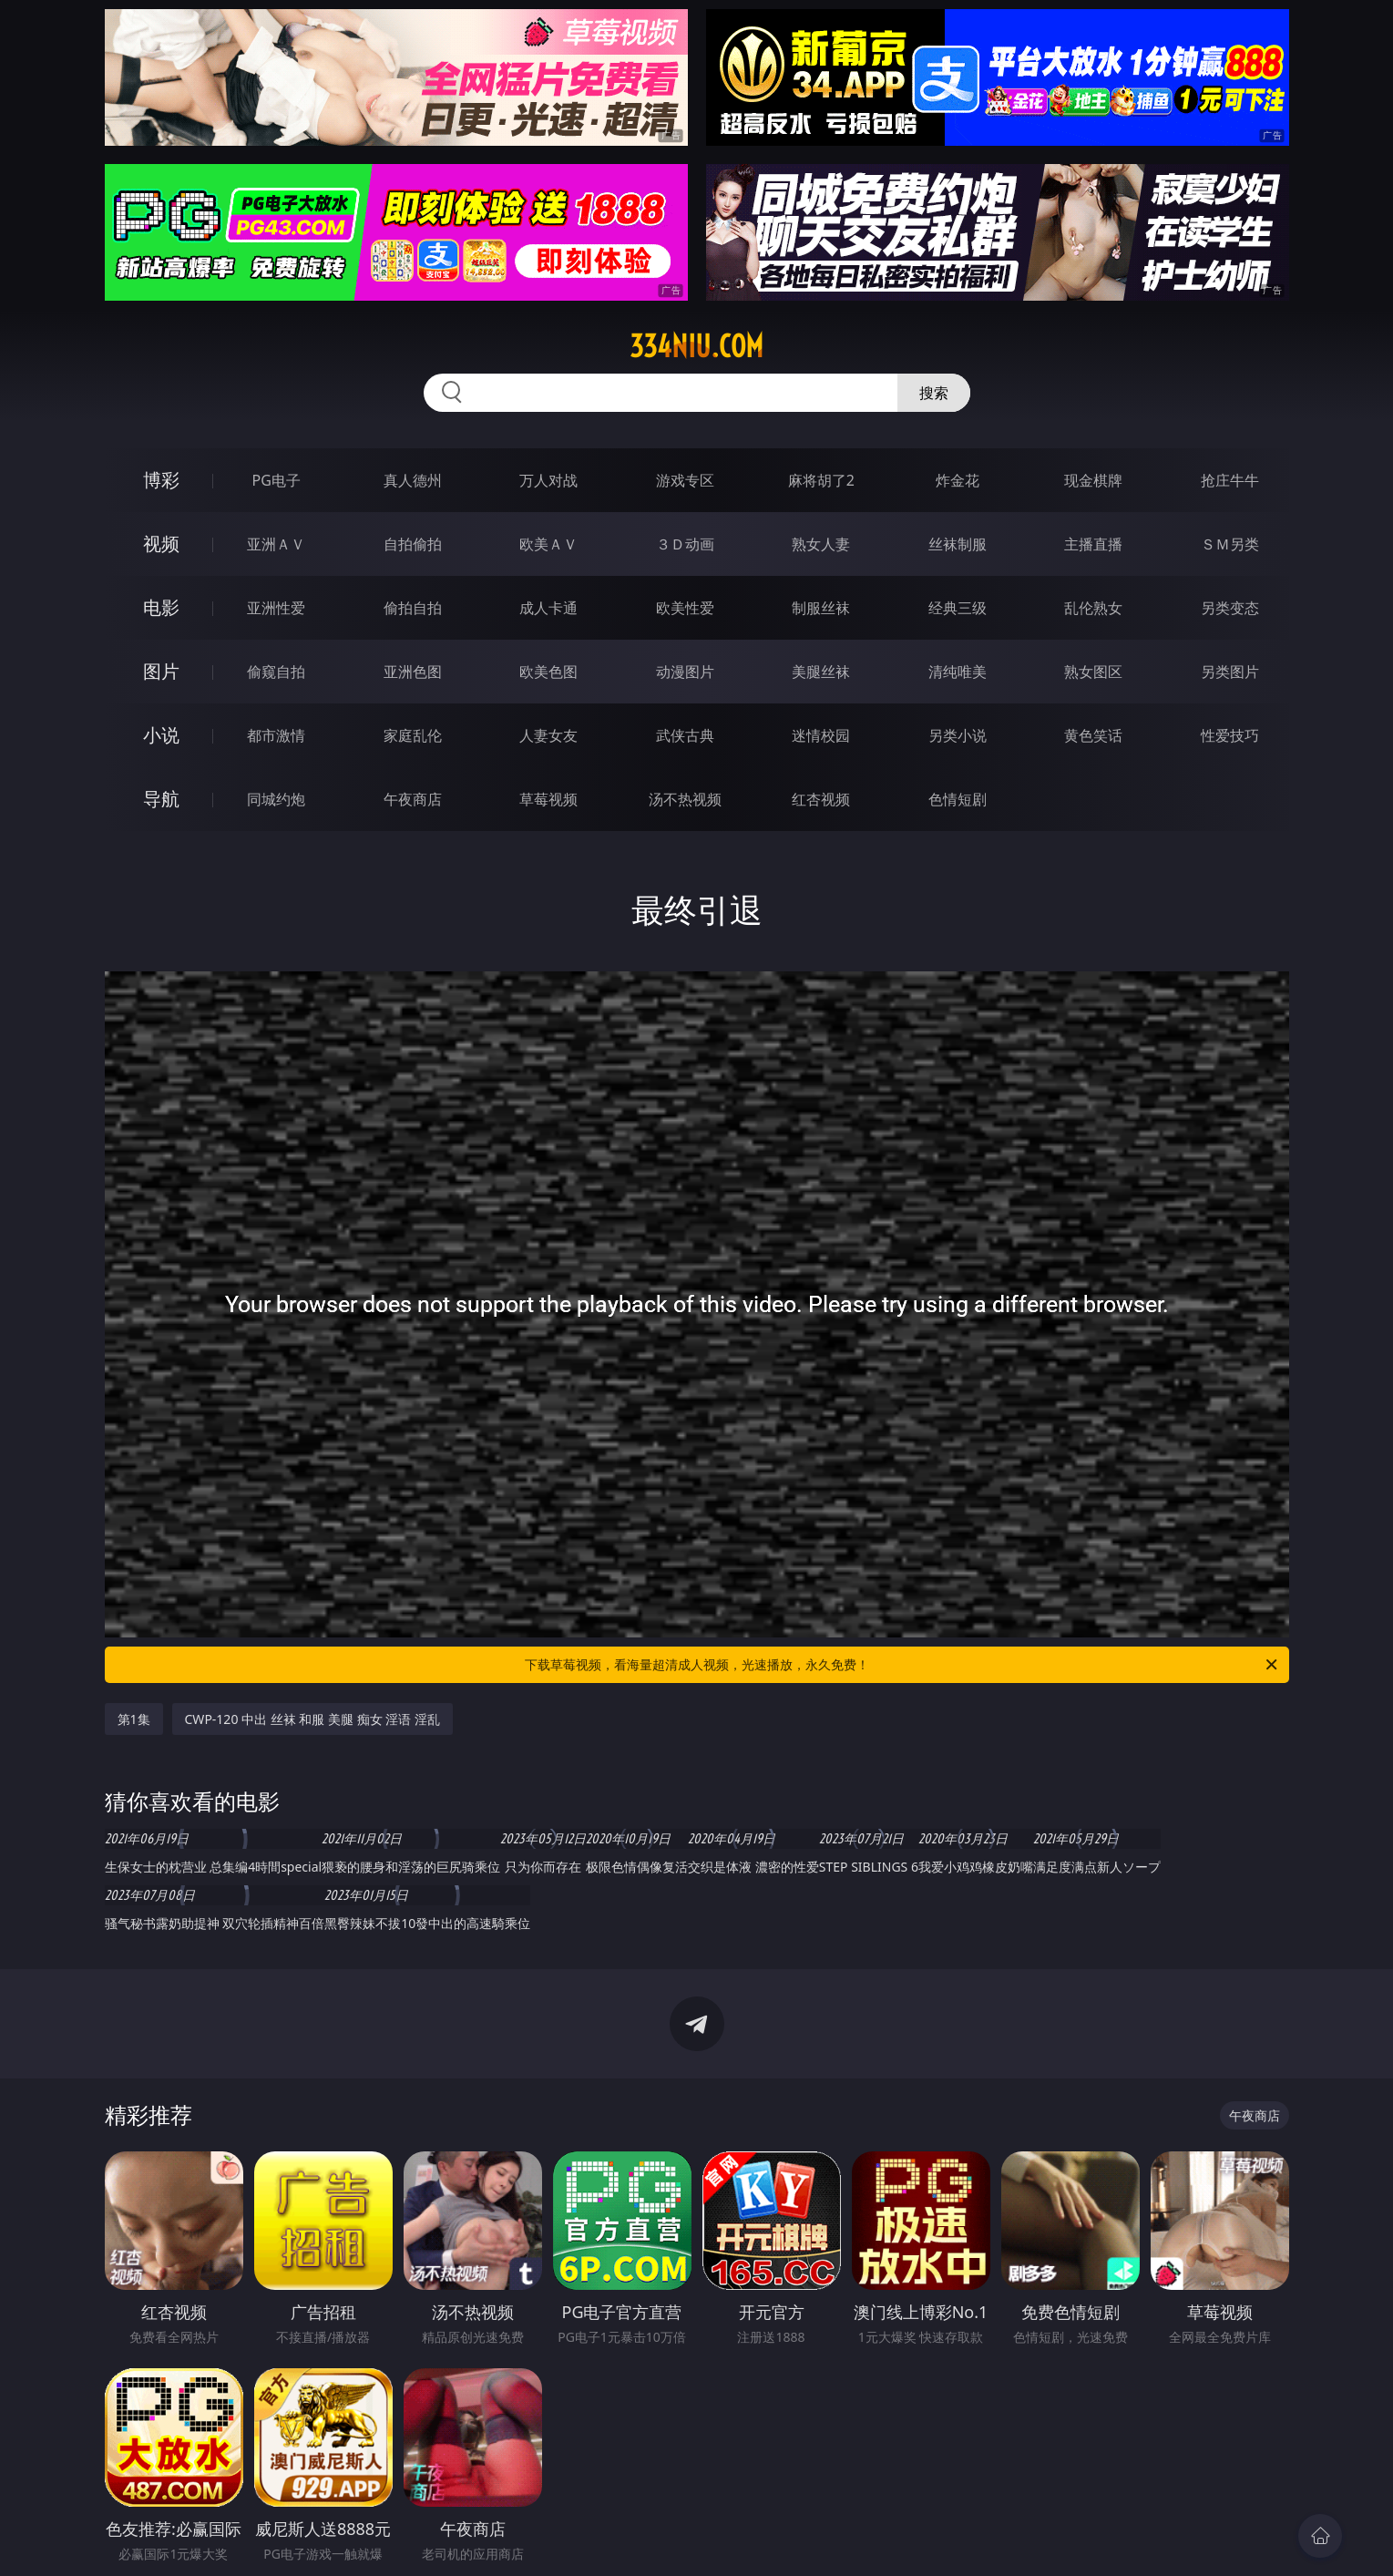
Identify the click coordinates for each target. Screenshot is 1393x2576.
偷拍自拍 (413, 608)
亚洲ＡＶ (276, 544)
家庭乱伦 (413, 735)
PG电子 (276, 480)
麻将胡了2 (821, 480)
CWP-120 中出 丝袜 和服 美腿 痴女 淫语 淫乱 (312, 1719)
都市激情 (276, 735)
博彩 (161, 479)
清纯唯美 (957, 672)
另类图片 (1230, 672)
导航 (161, 798)
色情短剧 (957, 799)
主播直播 (1093, 544)
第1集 (134, 1719)
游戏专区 (685, 480)
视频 (161, 543)
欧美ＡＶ (548, 544)
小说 (161, 735)
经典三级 (957, 608)
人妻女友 (548, 735)
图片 (161, 671)
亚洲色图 (413, 672)
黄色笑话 (1093, 735)
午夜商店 (413, 799)
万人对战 (548, 480)
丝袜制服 (957, 544)
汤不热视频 (685, 799)
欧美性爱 (685, 608)
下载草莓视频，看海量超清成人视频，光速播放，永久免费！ (902, 1665)
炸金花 (957, 480)
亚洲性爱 (276, 608)
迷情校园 (821, 735)
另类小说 (957, 735)
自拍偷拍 (413, 544)
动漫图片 (685, 672)
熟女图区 (1093, 672)
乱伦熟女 (1093, 608)
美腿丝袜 (821, 672)
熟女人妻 (821, 544)
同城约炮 (276, 799)
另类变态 (1230, 608)
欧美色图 (548, 672)
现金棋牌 (1093, 480)
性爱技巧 (1230, 735)
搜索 (933, 393)
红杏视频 (821, 799)
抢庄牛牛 (1230, 480)
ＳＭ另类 (1230, 544)
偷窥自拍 (276, 672)
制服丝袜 (821, 608)
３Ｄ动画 (685, 544)
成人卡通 (548, 608)
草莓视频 (548, 799)
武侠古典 (685, 735)
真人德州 (413, 480)
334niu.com (696, 346)
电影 (161, 607)
